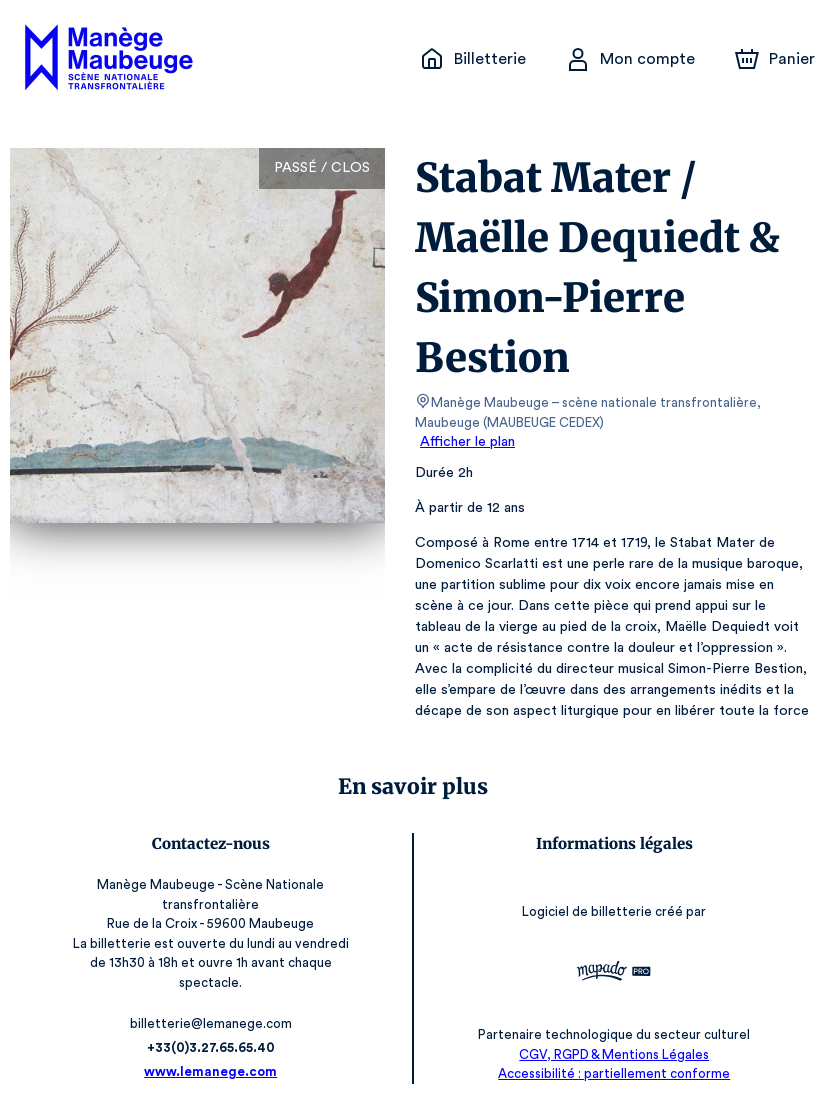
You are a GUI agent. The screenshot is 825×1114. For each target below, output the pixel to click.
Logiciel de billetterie (589, 911)
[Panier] (775, 59)
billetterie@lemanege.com (211, 1023)
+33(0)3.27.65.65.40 (210, 1047)
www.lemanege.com (211, 1071)
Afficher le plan (466, 442)
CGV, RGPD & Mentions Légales (614, 1054)
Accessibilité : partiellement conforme (614, 1073)
